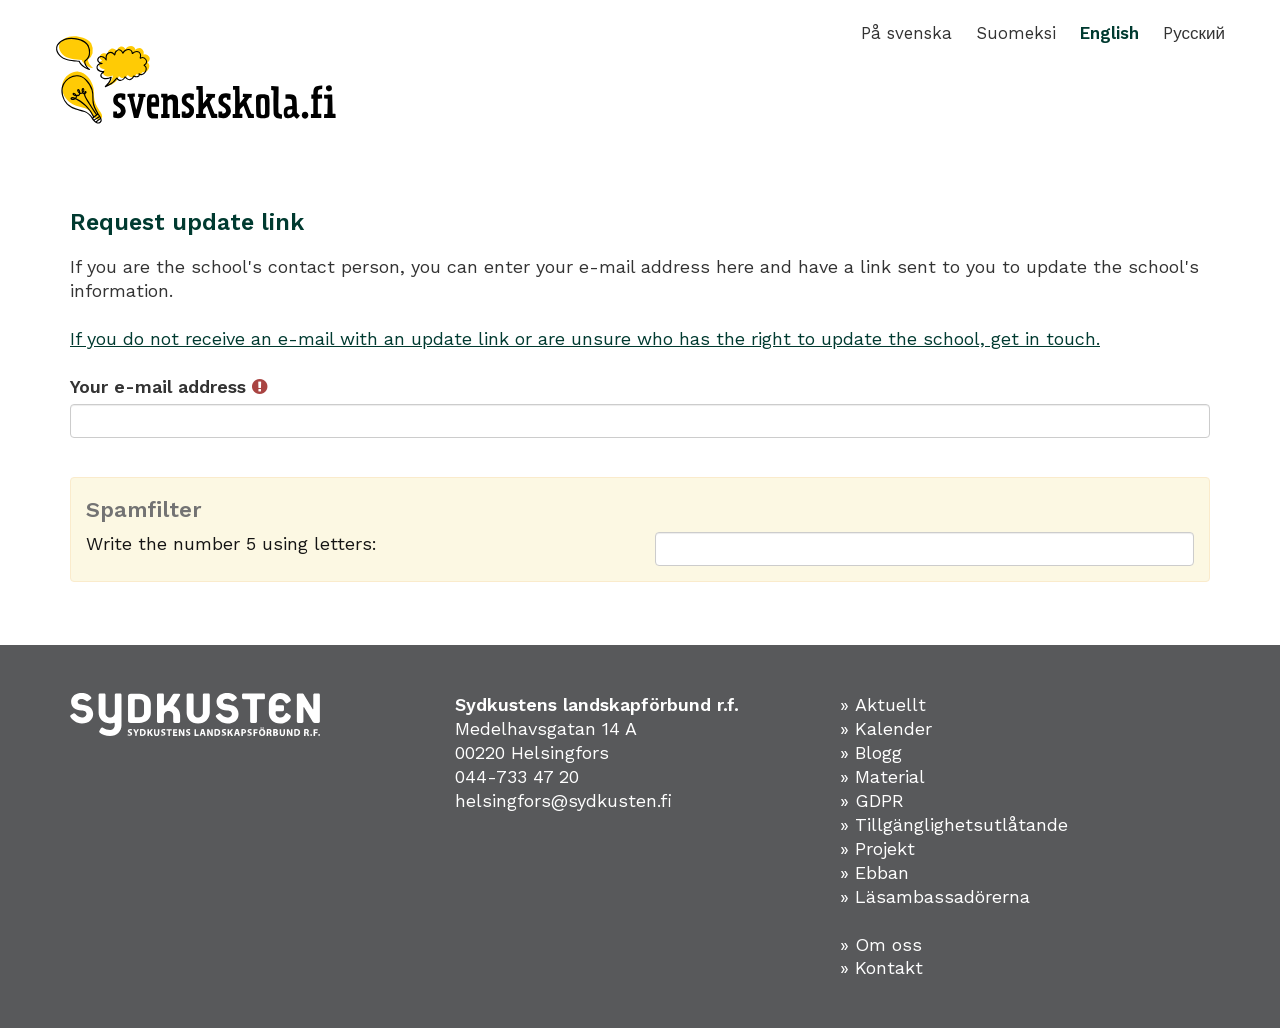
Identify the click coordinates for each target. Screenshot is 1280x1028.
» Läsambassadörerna (935, 896)
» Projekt (877, 848)
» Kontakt (881, 967)
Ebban (882, 872)
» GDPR (872, 800)
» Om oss (881, 944)
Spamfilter (144, 510)
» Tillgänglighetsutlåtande (954, 824)
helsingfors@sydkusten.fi (563, 800)
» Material (882, 776)
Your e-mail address (168, 386)
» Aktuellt (883, 704)
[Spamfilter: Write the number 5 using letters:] (924, 549)
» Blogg (871, 752)
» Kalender (886, 728)
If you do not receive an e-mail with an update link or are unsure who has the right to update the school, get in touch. (585, 338)
